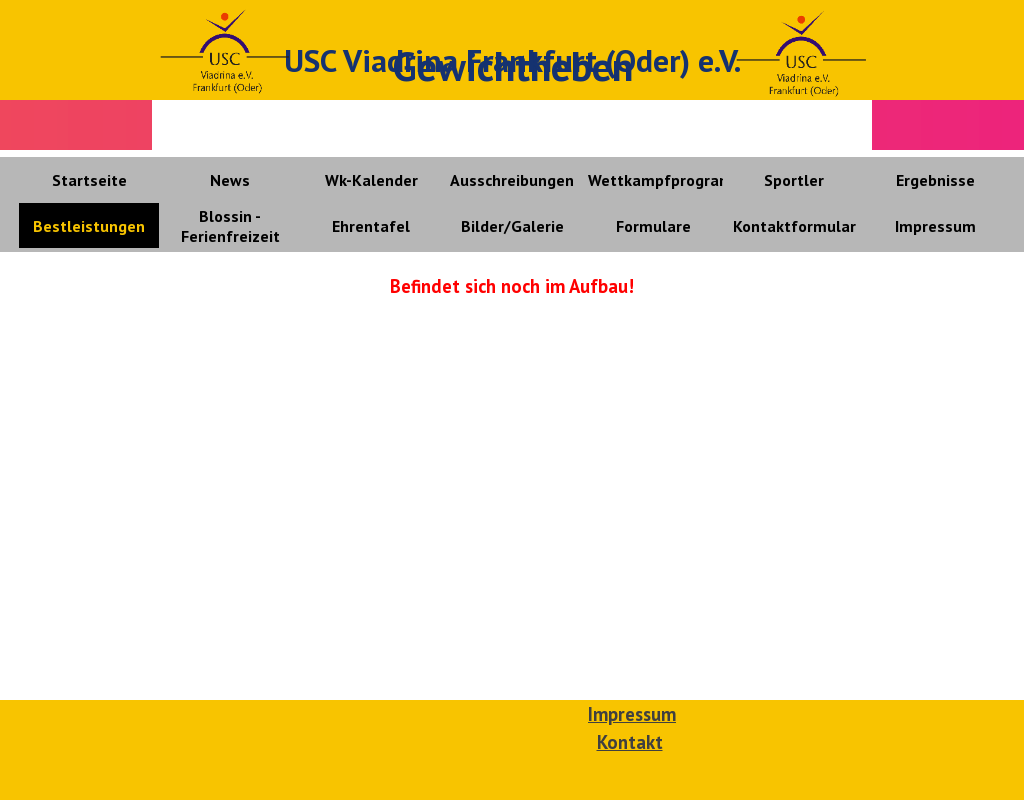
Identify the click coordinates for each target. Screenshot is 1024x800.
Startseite (89, 180)
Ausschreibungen (512, 180)
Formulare (653, 226)
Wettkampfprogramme (672, 180)
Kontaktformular (794, 226)
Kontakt (630, 742)
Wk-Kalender (371, 180)
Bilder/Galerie (512, 226)
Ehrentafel (371, 226)
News (230, 180)
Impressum (935, 226)
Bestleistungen (89, 226)
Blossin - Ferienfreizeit (230, 226)
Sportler (794, 180)
